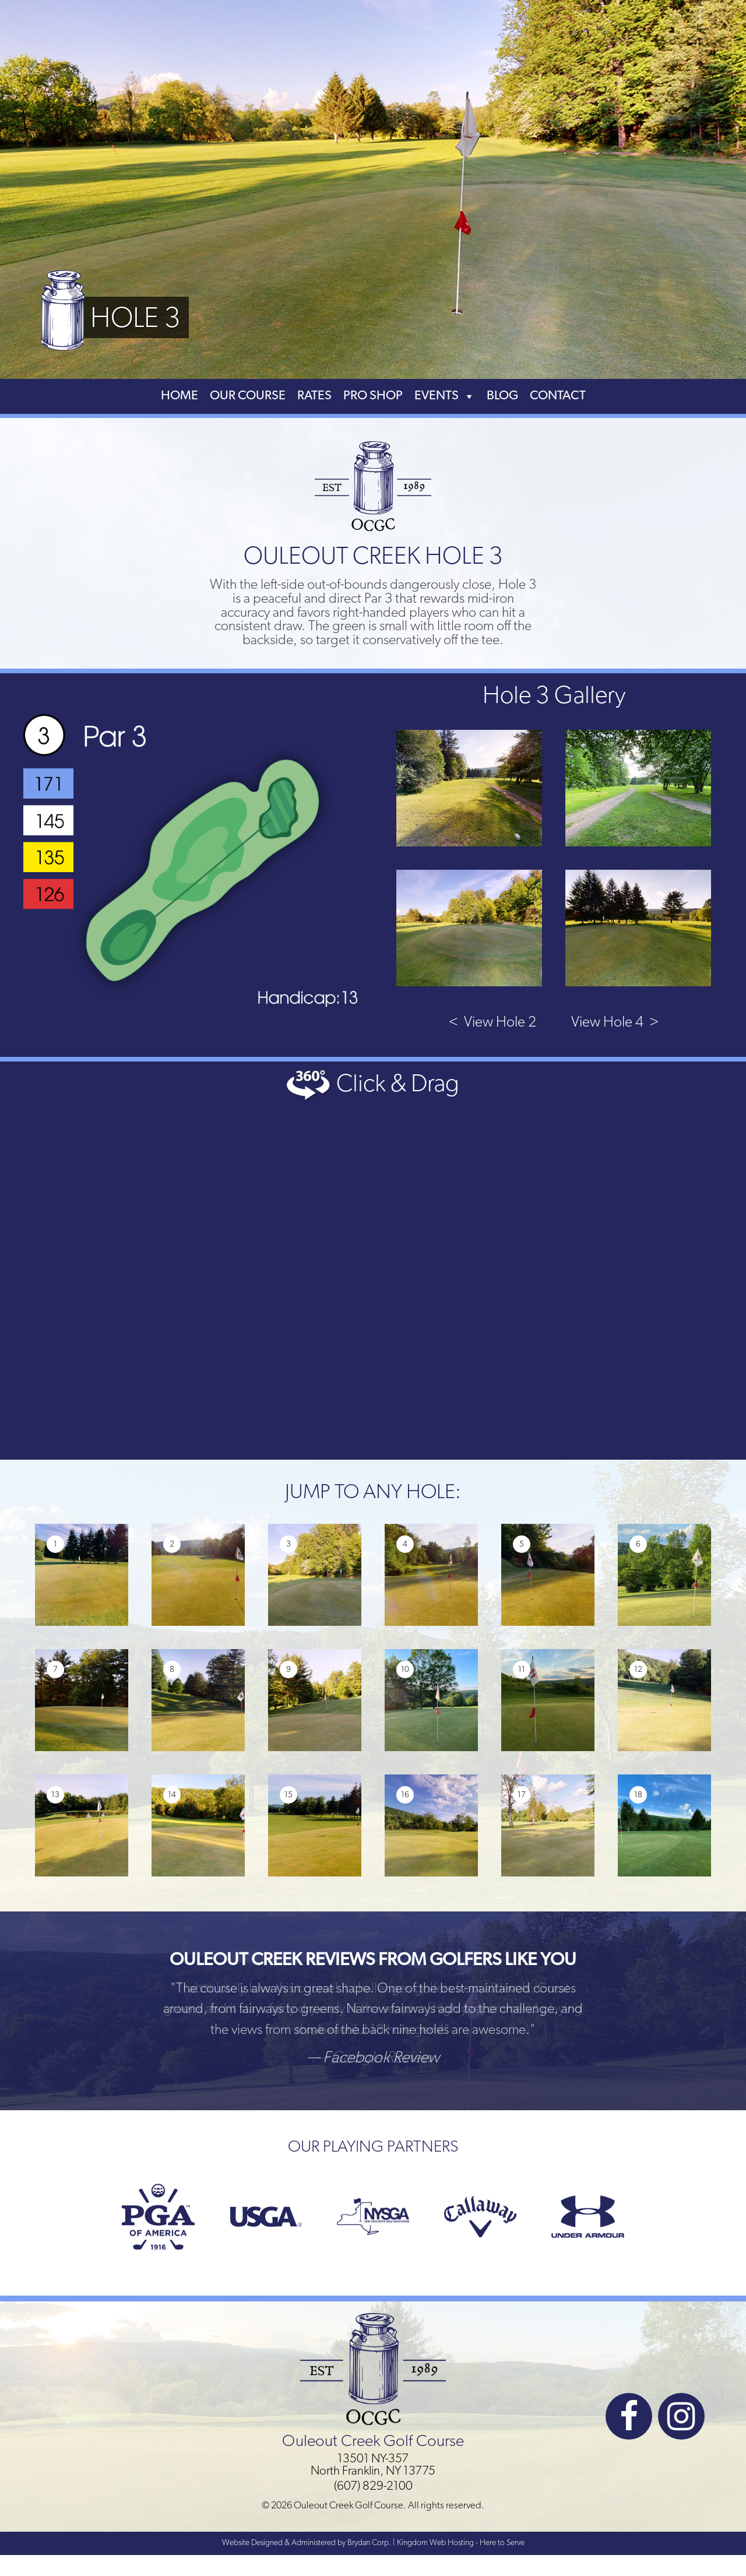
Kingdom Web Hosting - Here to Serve (461, 2543)
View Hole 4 (615, 1022)
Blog (502, 396)
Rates (314, 396)
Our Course (248, 396)
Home (179, 396)
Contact (558, 396)
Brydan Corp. (369, 2543)
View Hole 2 (492, 1022)
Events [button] (444, 396)
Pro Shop (373, 396)
